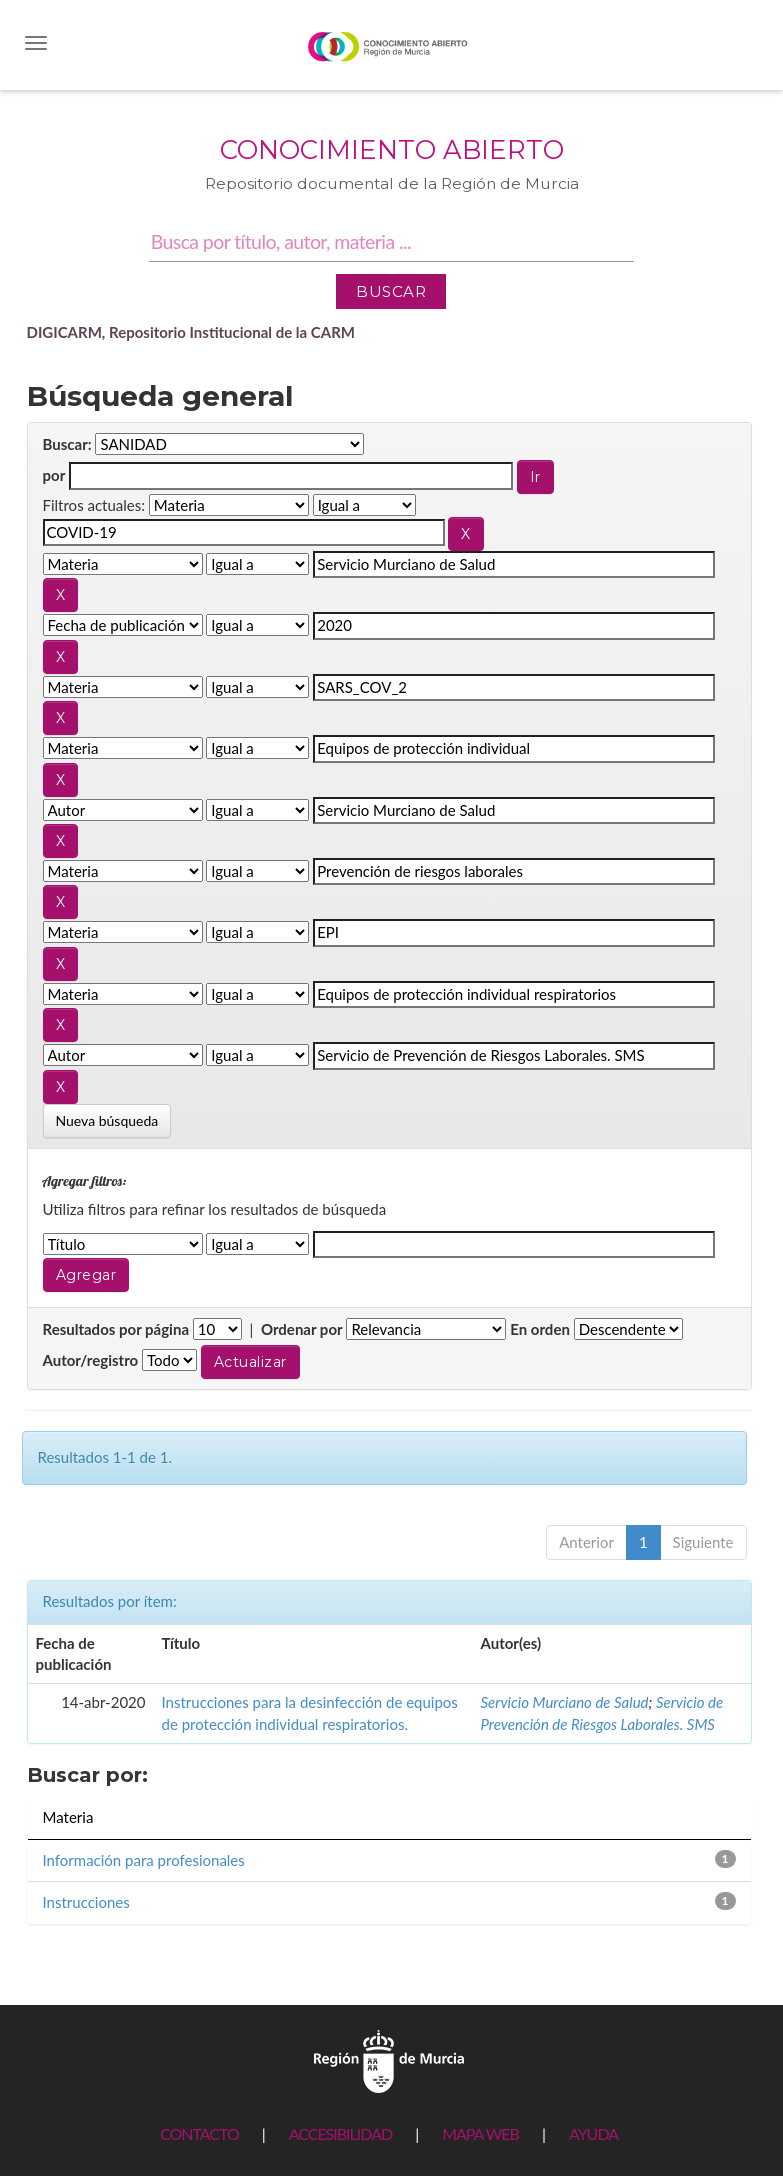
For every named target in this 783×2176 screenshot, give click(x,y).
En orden (540, 1329)
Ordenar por (302, 1329)
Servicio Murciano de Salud (565, 1702)
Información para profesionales (144, 1860)
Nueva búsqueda (107, 1120)
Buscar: (67, 444)
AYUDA (593, 2133)
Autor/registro (91, 1360)
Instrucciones (86, 1902)
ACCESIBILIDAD (340, 2133)
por (54, 475)
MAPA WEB (480, 2133)
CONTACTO (199, 2133)
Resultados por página (116, 1329)
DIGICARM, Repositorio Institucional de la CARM (191, 332)
